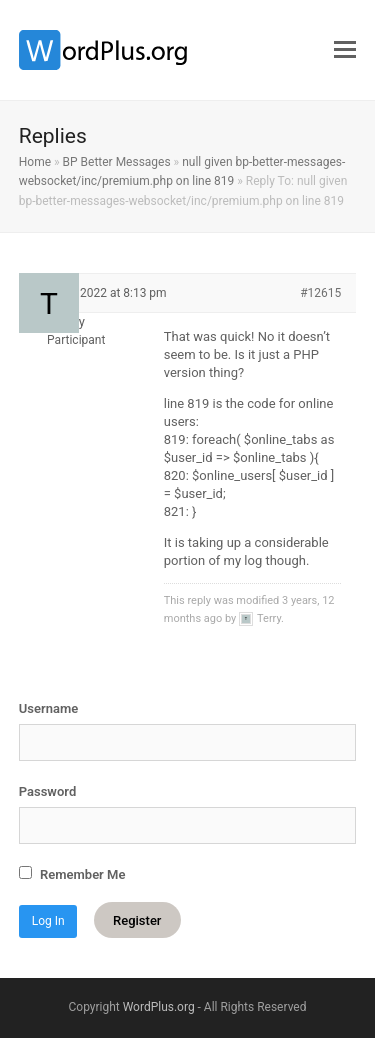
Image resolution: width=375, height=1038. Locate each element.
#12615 (320, 293)
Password (47, 791)
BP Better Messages (117, 162)
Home (35, 162)
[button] (345, 50)
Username (48, 708)
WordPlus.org (159, 1007)
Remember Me (72, 874)
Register (137, 920)
